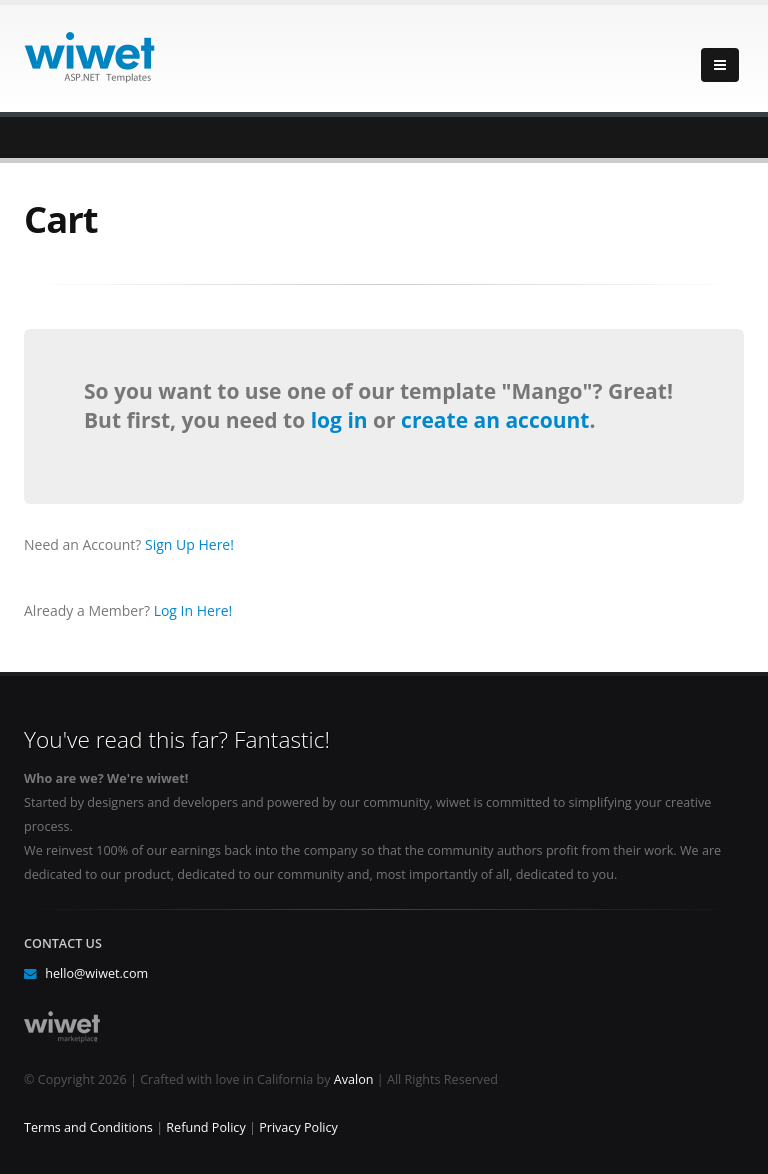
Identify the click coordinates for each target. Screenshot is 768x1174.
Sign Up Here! (189, 544)
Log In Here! (193, 610)
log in (342, 420)
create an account (495, 420)
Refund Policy (205, 1127)
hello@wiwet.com (96, 973)
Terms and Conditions (88, 1127)
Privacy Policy (298, 1127)
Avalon (354, 1079)
